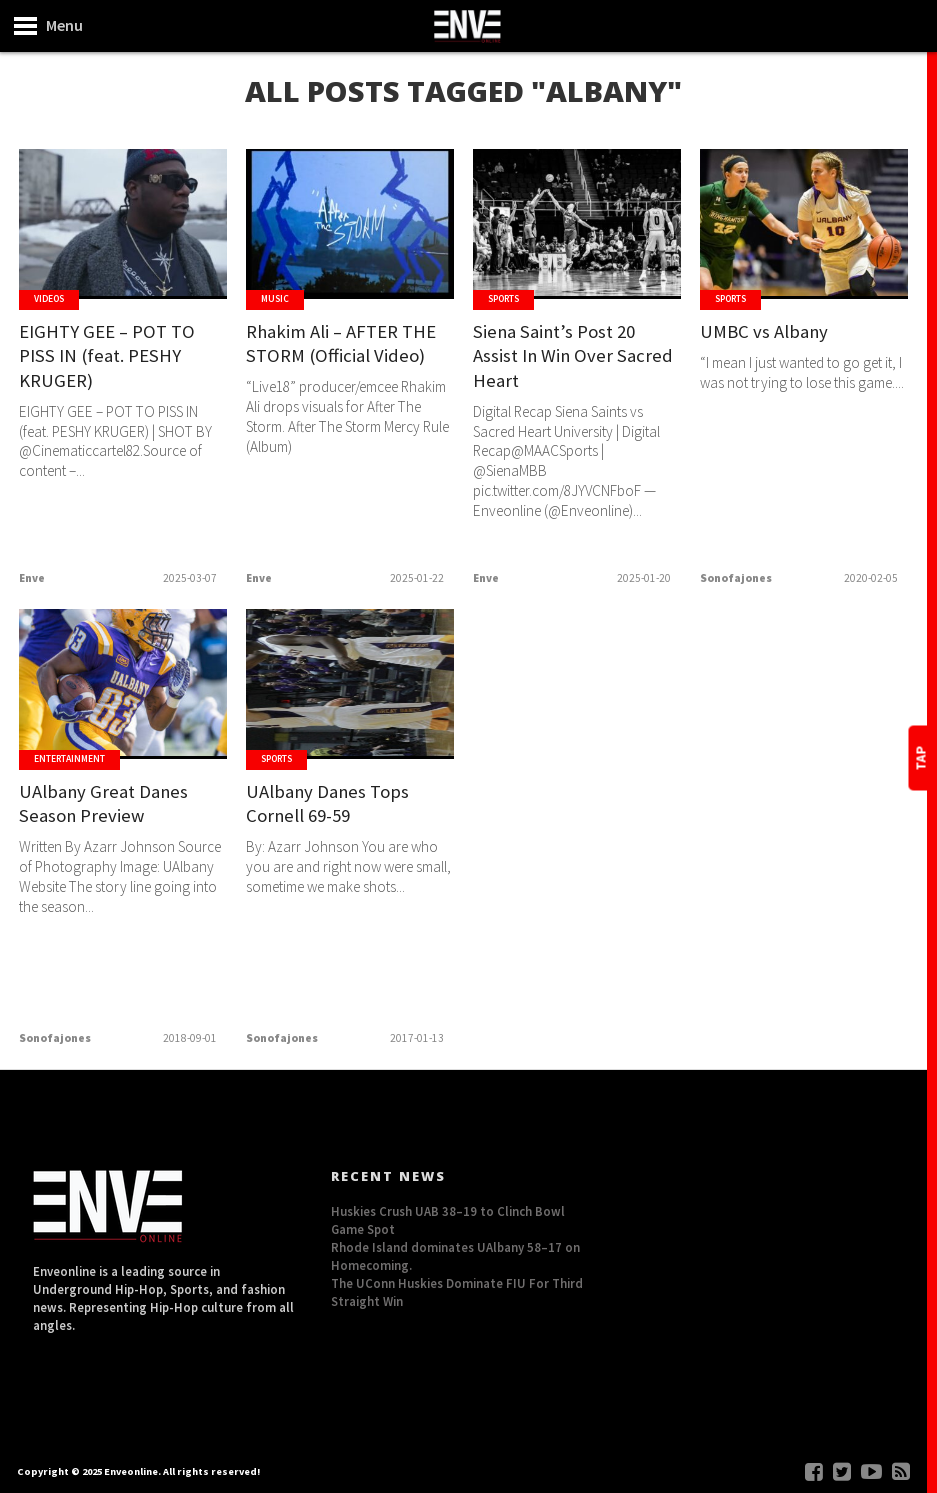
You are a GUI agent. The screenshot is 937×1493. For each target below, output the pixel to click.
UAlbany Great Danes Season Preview (106, 804)
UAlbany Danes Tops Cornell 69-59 (330, 804)
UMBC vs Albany (765, 332)
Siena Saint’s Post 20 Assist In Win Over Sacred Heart (575, 357)
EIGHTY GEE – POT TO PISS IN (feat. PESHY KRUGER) (107, 357)
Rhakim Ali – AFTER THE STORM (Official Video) (342, 344)
